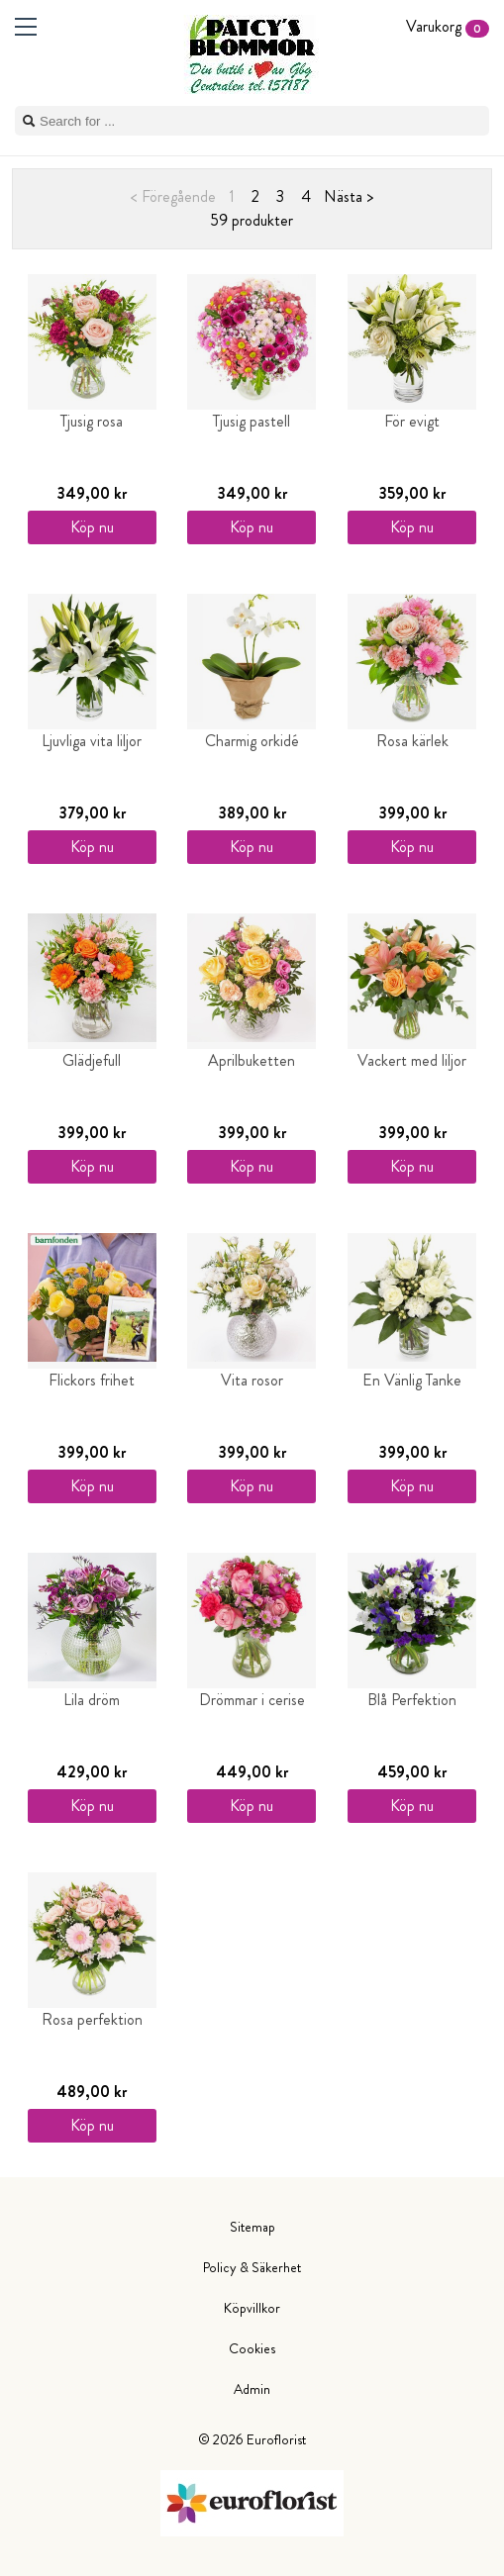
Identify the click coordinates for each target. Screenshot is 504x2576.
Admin (252, 2389)
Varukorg (447, 26)
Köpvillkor (252, 2308)
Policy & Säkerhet (252, 2267)
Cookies (252, 2348)
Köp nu (92, 527)
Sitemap (252, 2227)
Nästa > (348, 196)
